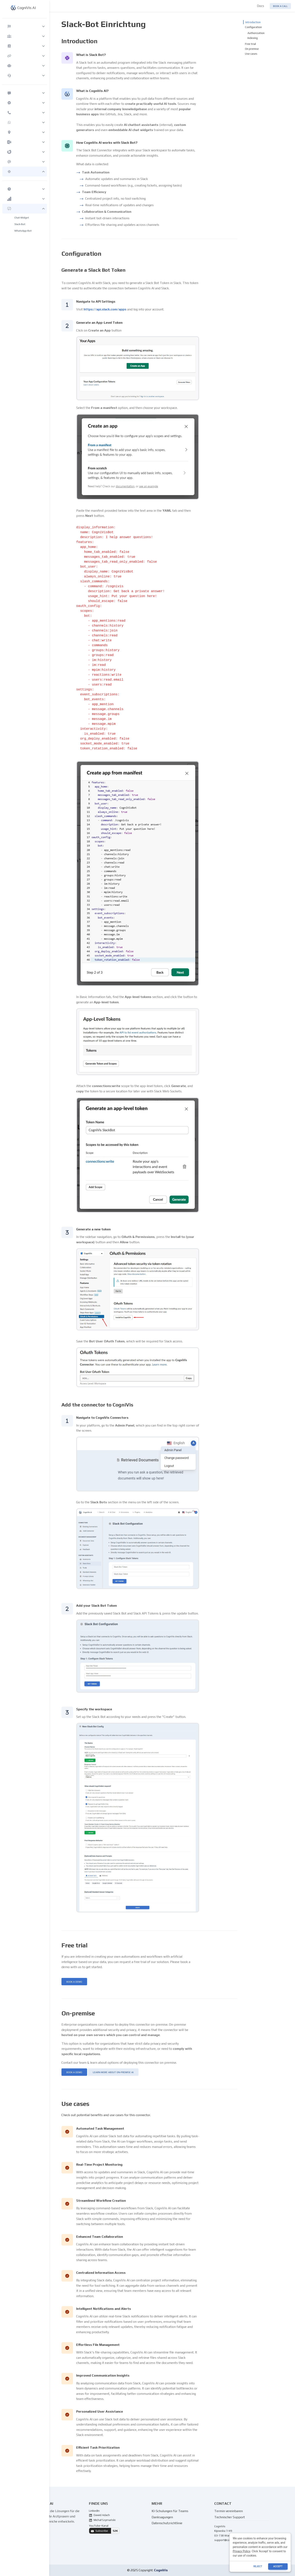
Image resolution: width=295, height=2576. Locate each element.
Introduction (253, 22)
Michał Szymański (102, 2520)
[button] (24, 26)
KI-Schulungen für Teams (170, 2511)
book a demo (74, 1981)
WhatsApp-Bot (23, 230)
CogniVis (161, 2570)
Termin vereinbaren (228, 2511)
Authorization (255, 33)
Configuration (253, 27)
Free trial (250, 43)
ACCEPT (278, 2566)
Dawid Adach (99, 2515)
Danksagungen (162, 2517)
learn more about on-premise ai (113, 2072)
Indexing (252, 38)
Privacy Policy (241, 2551)
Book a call (280, 6)
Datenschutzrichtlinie (167, 2523)
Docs (260, 6)
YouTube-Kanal (104, 2529)
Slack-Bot (19, 224)
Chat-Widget (21, 217)
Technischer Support (229, 2517)
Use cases (251, 53)
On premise (252, 48)
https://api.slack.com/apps (105, 309)
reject (257, 2566)
